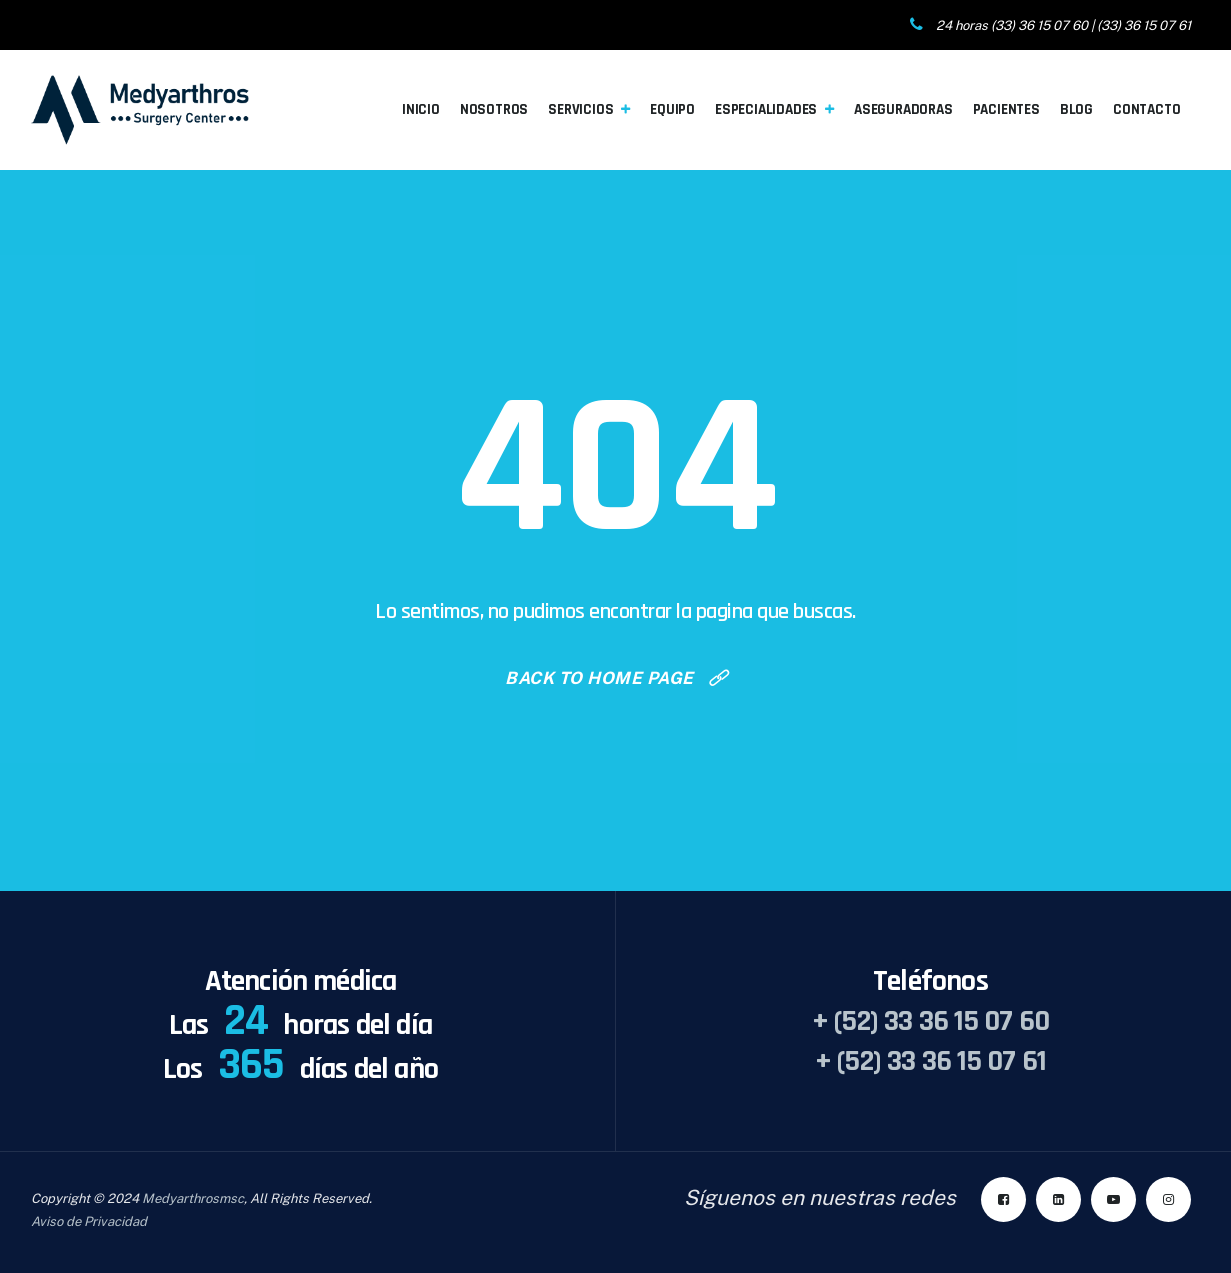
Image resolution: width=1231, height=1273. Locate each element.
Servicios (580, 109)
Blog (1076, 109)
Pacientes (1006, 109)
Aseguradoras (903, 109)
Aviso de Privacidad (89, 1221)
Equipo (672, 109)
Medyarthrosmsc (193, 1198)
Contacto (1146, 109)
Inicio (421, 109)
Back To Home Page (599, 678)
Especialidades (766, 109)
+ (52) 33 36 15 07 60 (930, 1021)
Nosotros (494, 109)
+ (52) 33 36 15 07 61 (930, 1061)
